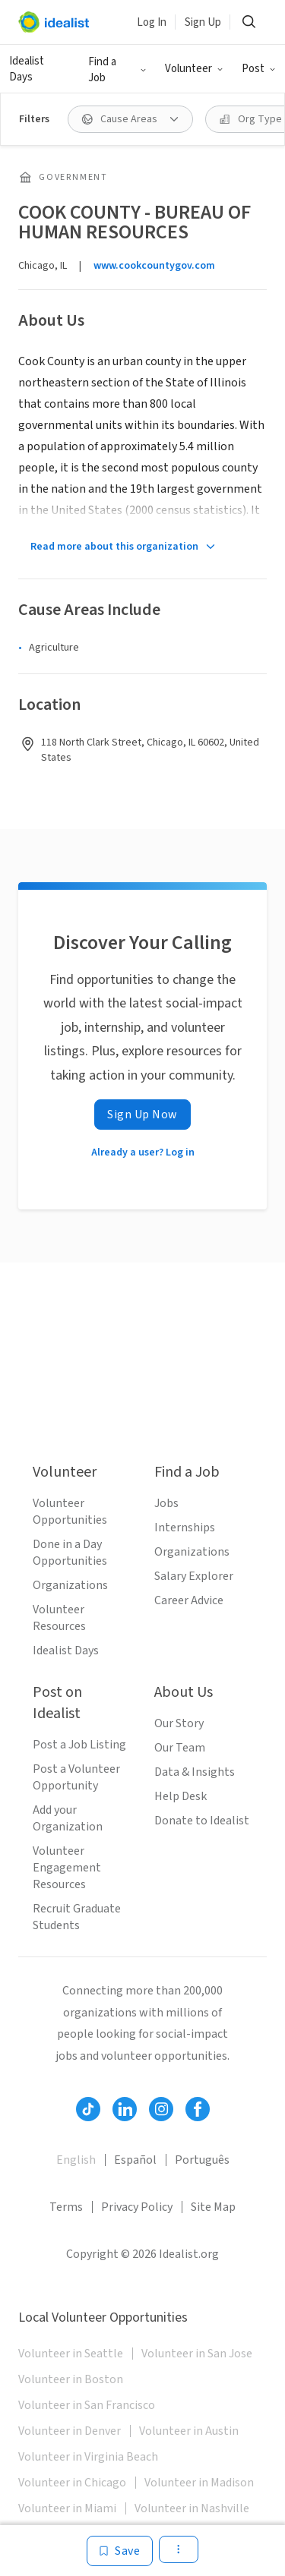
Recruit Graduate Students (77, 1917)
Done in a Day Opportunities (70, 1552)
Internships (184, 1527)
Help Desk (180, 1796)
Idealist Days (26, 69)
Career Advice (188, 1600)
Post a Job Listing (79, 1744)
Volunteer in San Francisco (86, 2405)
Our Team (179, 1747)
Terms (66, 2207)
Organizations (70, 1585)
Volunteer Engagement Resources (67, 1868)
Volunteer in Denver (69, 2431)
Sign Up (203, 22)
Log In (151, 22)
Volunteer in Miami (67, 2508)
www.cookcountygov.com (154, 265)
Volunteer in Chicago (72, 2482)
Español (135, 2160)
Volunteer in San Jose (196, 2353)
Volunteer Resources (59, 1618)
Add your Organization (68, 1818)
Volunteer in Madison (199, 2482)
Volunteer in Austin (189, 2431)
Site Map (213, 2207)
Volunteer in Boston (70, 2379)
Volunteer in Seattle (70, 2353)
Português (202, 2160)
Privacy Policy (137, 2207)
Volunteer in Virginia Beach (88, 2456)
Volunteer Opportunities (70, 1511)
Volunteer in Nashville (192, 2508)
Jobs (166, 1503)
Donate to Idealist (201, 1820)
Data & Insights (194, 1772)
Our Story (179, 1723)
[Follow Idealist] (88, 2109)
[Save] (120, 2551)
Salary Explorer (193, 1576)
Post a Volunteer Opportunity (76, 1777)
